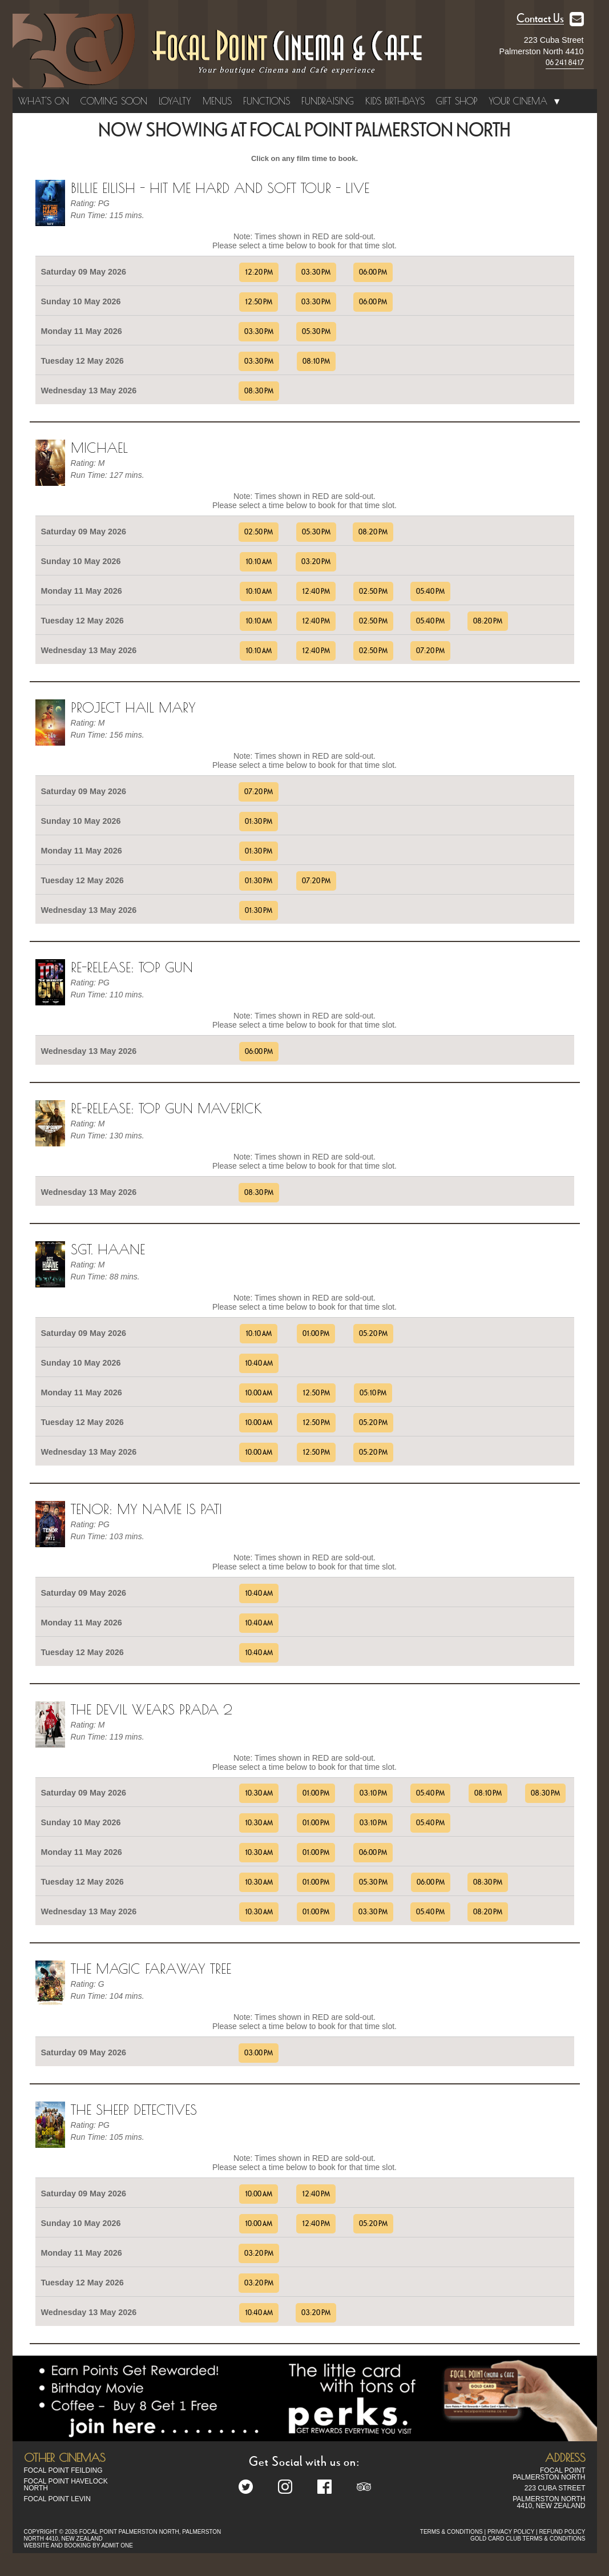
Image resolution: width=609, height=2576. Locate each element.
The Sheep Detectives (134, 2110)
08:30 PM (258, 391)
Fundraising (327, 101)
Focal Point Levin (57, 2499)
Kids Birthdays (395, 101)
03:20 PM (315, 562)
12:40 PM (316, 591)
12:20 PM (259, 272)
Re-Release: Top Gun (132, 967)
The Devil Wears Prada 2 (151, 1709)
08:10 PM (316, 361)
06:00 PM (373, 272)
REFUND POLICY (562, 2532)
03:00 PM (258, 2053)
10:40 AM (259, 1363)
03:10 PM (373, 1793)
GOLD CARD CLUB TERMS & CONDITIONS (528, 2538)
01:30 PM (258, 822)
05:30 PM (316, 332)
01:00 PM (316, 1334)
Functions (266, 101)
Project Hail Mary (133, 707)
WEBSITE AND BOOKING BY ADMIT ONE (78, 2545)
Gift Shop (456, 101)
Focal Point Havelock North (66, 2484)
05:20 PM (373, 1334)
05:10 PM (373, 1393)
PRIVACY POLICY (510, 2532)
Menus (217, 101)
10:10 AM (258, 562)
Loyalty (175, 101)
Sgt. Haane (108, 1249)
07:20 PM (430, 651)
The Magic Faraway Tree (151, 1969)
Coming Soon (113, 101)
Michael (99, 448)
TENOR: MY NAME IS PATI (146, 1509)
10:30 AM (259, 1793)
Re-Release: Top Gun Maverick (166, 1108)
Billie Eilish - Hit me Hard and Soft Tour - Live (220, 188)
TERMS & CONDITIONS (451, 2532)
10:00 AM (258, 1393)
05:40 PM (430, 591)
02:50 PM (258, 532)
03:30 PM (315, 272)
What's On (43, 101)
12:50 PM (258, 302)
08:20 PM (373, 532)
